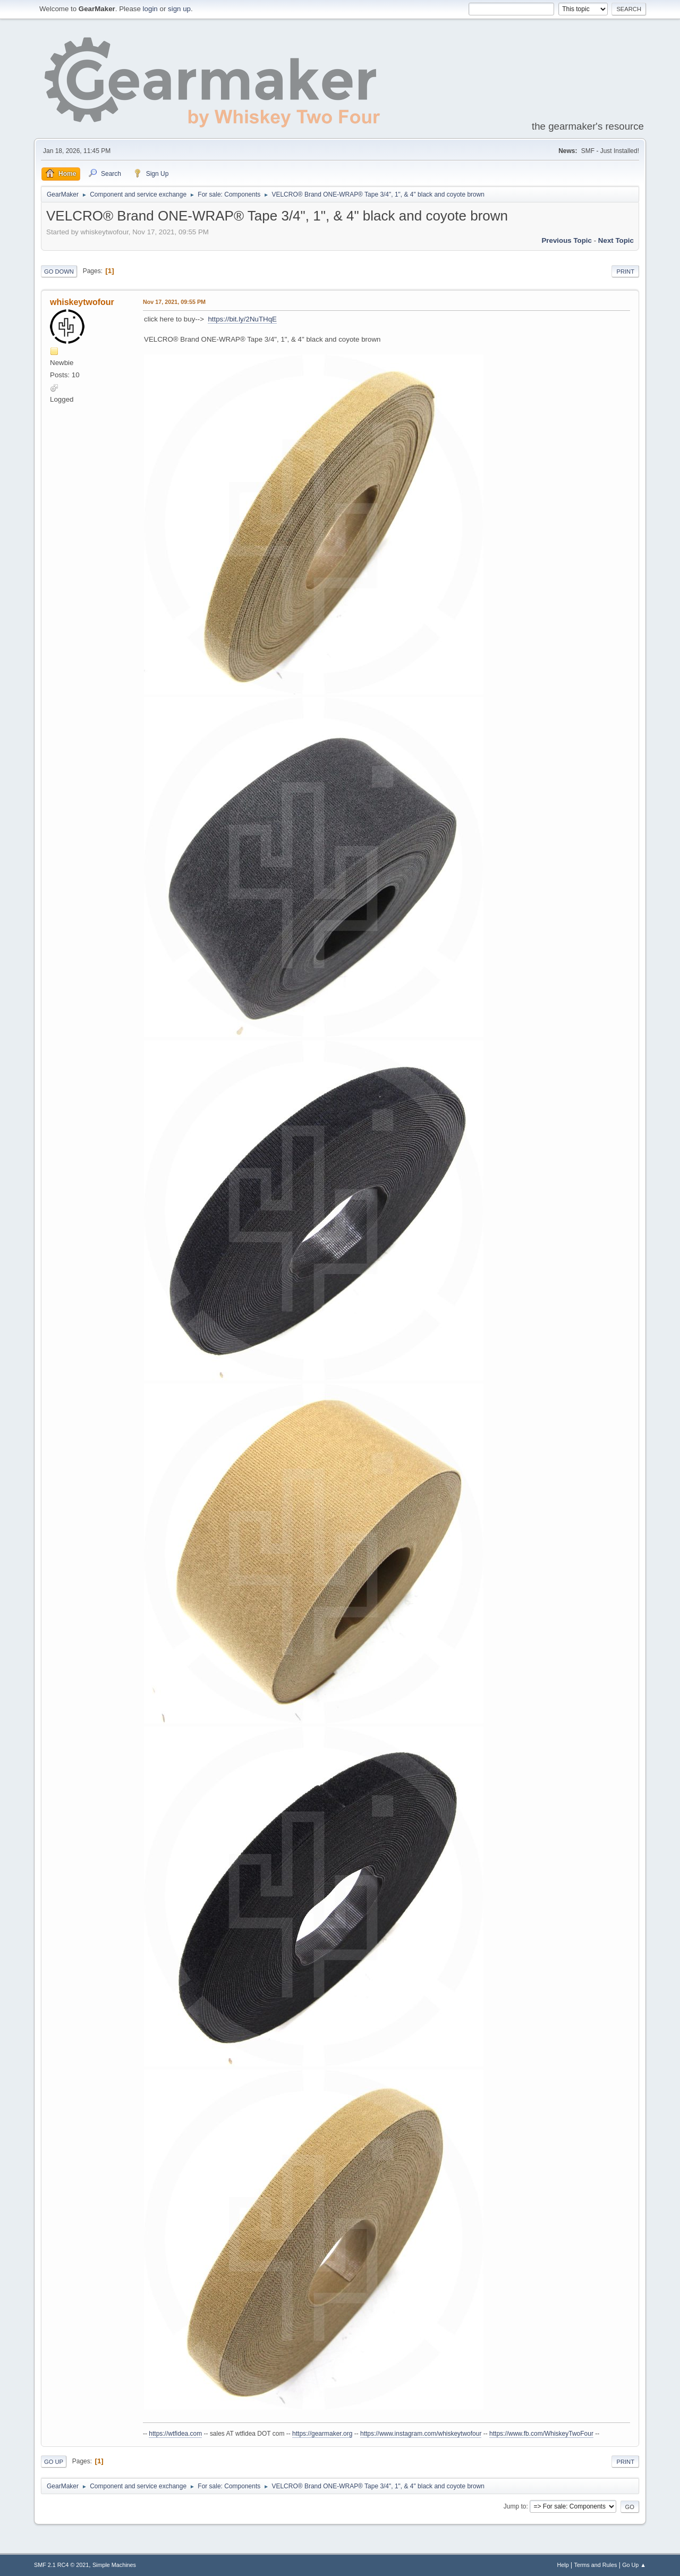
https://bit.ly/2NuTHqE (242, 319)
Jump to (515, 2506)
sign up (179, 9)
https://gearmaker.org (322, 2433)
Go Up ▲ (634, 2565)
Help (563, 2565)
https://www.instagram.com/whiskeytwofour (420, 2433)
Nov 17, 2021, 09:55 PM (174, 302)
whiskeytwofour (82, 302)
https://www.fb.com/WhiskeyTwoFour (541, 2433)
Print (625, 271)
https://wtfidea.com (175, 2433)
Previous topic (566, 240)
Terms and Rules (595, 2565)
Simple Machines (114, 2565)
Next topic (616, 240)
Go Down (59, 271)
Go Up (53, 2462)
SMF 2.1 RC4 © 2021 (61, 2565)
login (150, 9)
